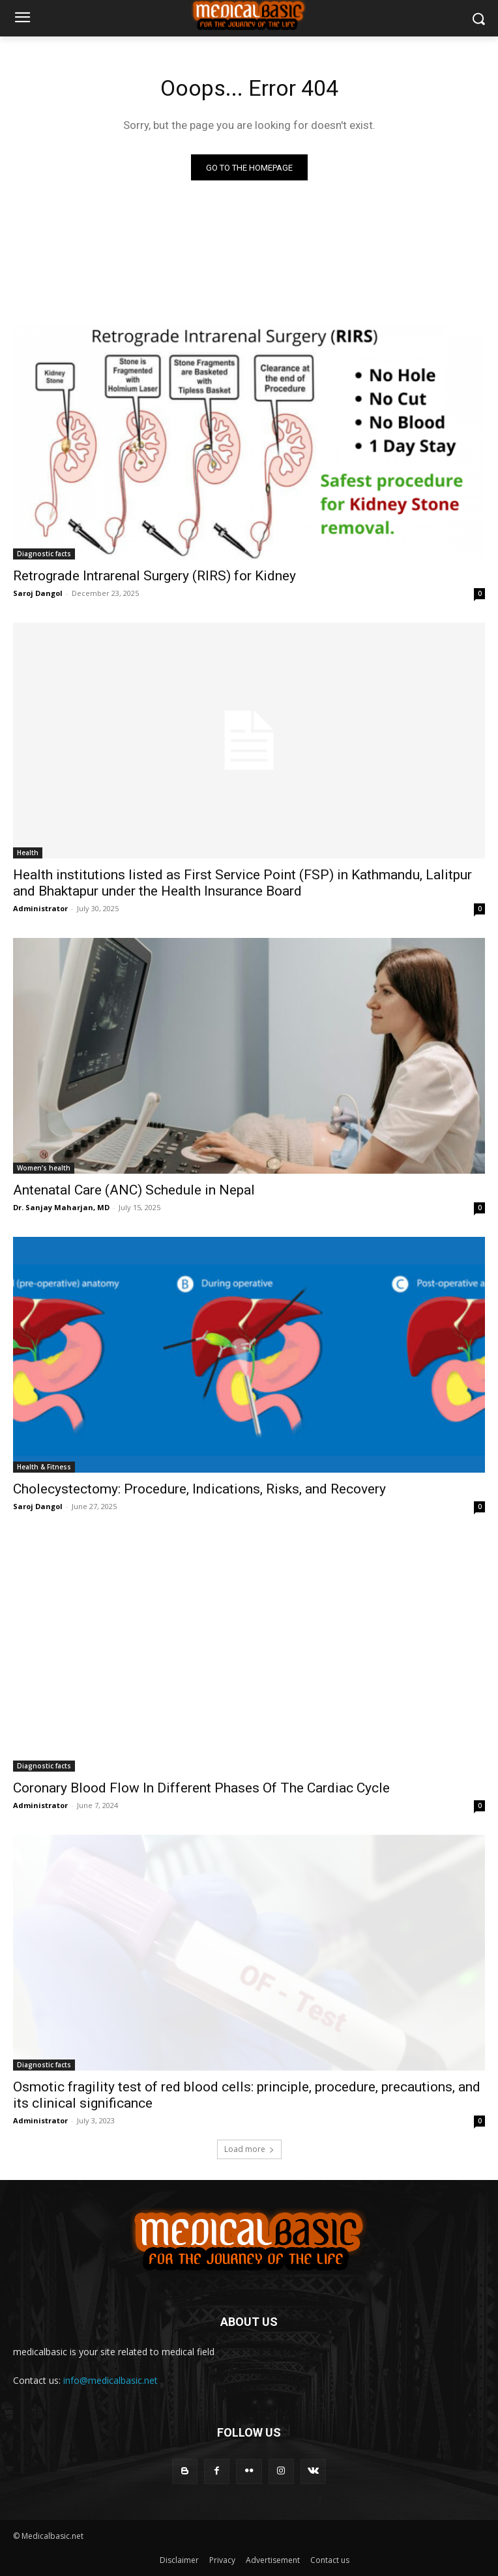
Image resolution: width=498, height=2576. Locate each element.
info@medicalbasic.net (110, 2380)
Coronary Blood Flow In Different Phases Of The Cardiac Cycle (201, 1788)
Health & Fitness (44, 1466)
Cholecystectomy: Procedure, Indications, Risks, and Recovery (199, 1489)
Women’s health (43, 1167)
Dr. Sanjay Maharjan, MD (61, 1207)
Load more (249, 2149)
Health (27, 852)
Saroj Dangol (38, 593)
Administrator (40, 908)
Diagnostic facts (44, 553)
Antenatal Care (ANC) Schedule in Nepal (134, 1190)
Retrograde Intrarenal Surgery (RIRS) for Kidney (154, 576)
